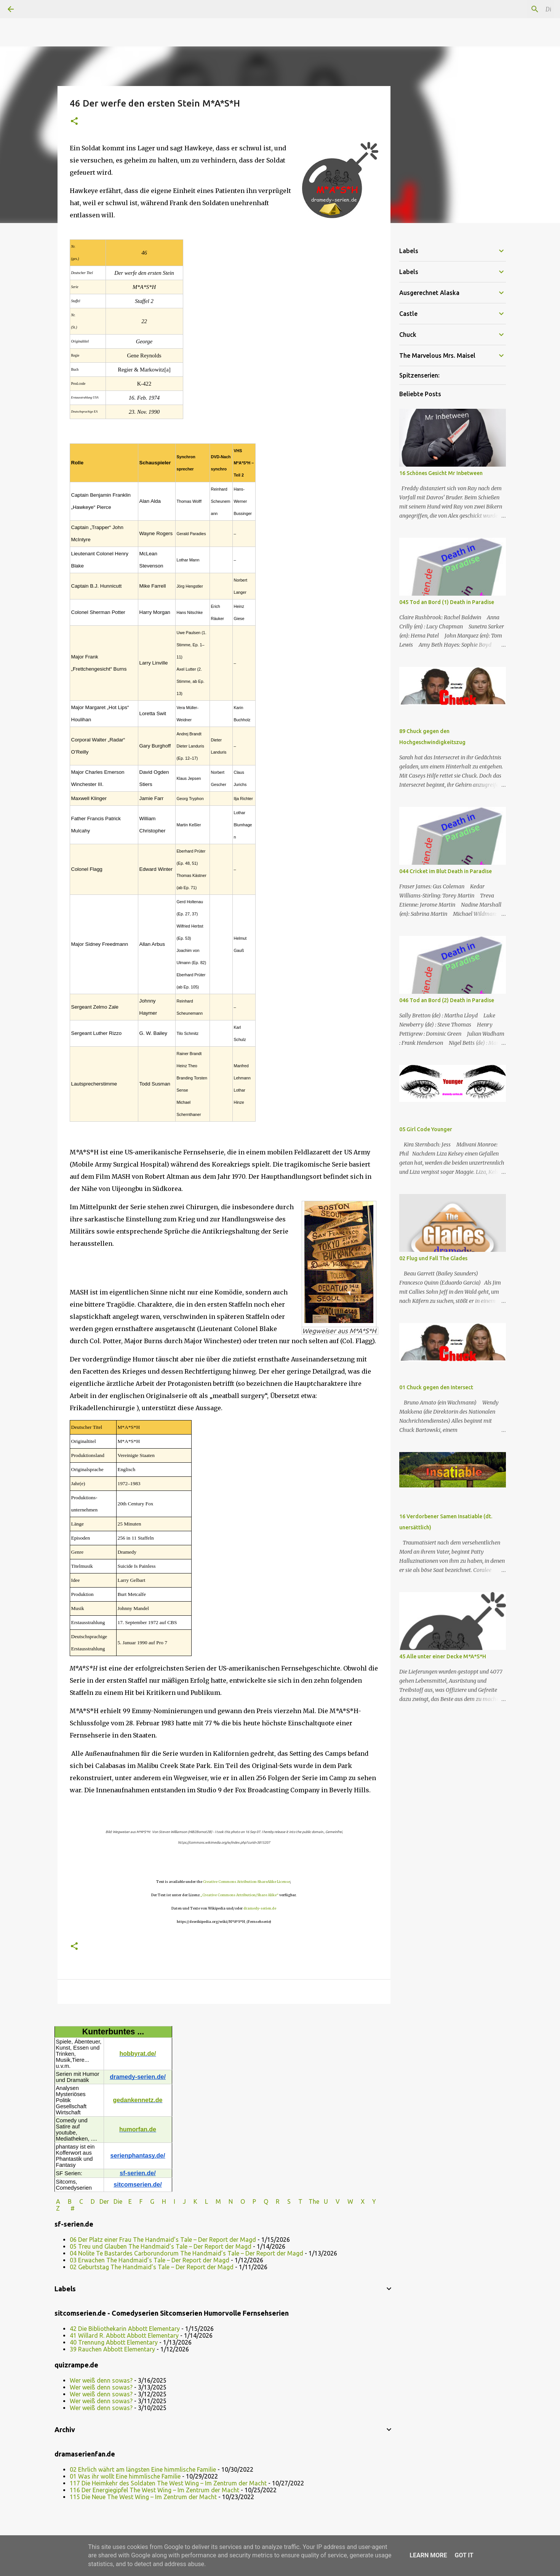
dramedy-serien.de (259, 1908)
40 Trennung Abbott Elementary (114, 2342)
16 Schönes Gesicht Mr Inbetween (441, 473)
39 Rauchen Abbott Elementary (112, 2349)
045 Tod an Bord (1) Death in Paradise (446, 602)
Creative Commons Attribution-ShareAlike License (246, 1881)
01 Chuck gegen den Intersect (436, 1387)
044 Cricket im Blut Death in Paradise (445, 871)
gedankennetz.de (138, 2100)
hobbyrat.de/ (137, 2053)
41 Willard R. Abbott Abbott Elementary (124, 2335)
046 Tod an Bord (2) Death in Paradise (446, 1000)
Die (118, 2201)
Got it (463, 2555)
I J (180, 2201)
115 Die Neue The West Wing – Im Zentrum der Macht (143, 2496)
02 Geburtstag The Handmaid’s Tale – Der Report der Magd (152, 2267)
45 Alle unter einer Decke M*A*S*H (442, 1656)
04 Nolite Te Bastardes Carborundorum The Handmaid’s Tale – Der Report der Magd (186, 2253)
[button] (74, 121)
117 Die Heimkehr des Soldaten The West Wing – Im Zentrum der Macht (168, 2483)
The (314, 2201)
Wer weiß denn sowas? (101, 2380)
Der (104, 2201)
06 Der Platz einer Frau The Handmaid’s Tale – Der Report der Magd (163, 2239)
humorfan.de (137, 2129)
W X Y (362, 2201)
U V (332, 2201)
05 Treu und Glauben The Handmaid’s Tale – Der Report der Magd (160, 2246)
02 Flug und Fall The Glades (433, 1258)
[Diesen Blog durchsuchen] (514, 9)
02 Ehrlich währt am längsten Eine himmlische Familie (143, 2469)
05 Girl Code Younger (425, 1129)
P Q (261, 2201)
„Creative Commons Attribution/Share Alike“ (239, 1895)
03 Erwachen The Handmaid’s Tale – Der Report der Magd (149, 2260)
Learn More (428, 2555)
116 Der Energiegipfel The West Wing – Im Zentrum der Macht (154, 2490)
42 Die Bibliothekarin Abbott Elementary (125, 2328)
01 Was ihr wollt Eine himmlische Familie (125, 2476)
